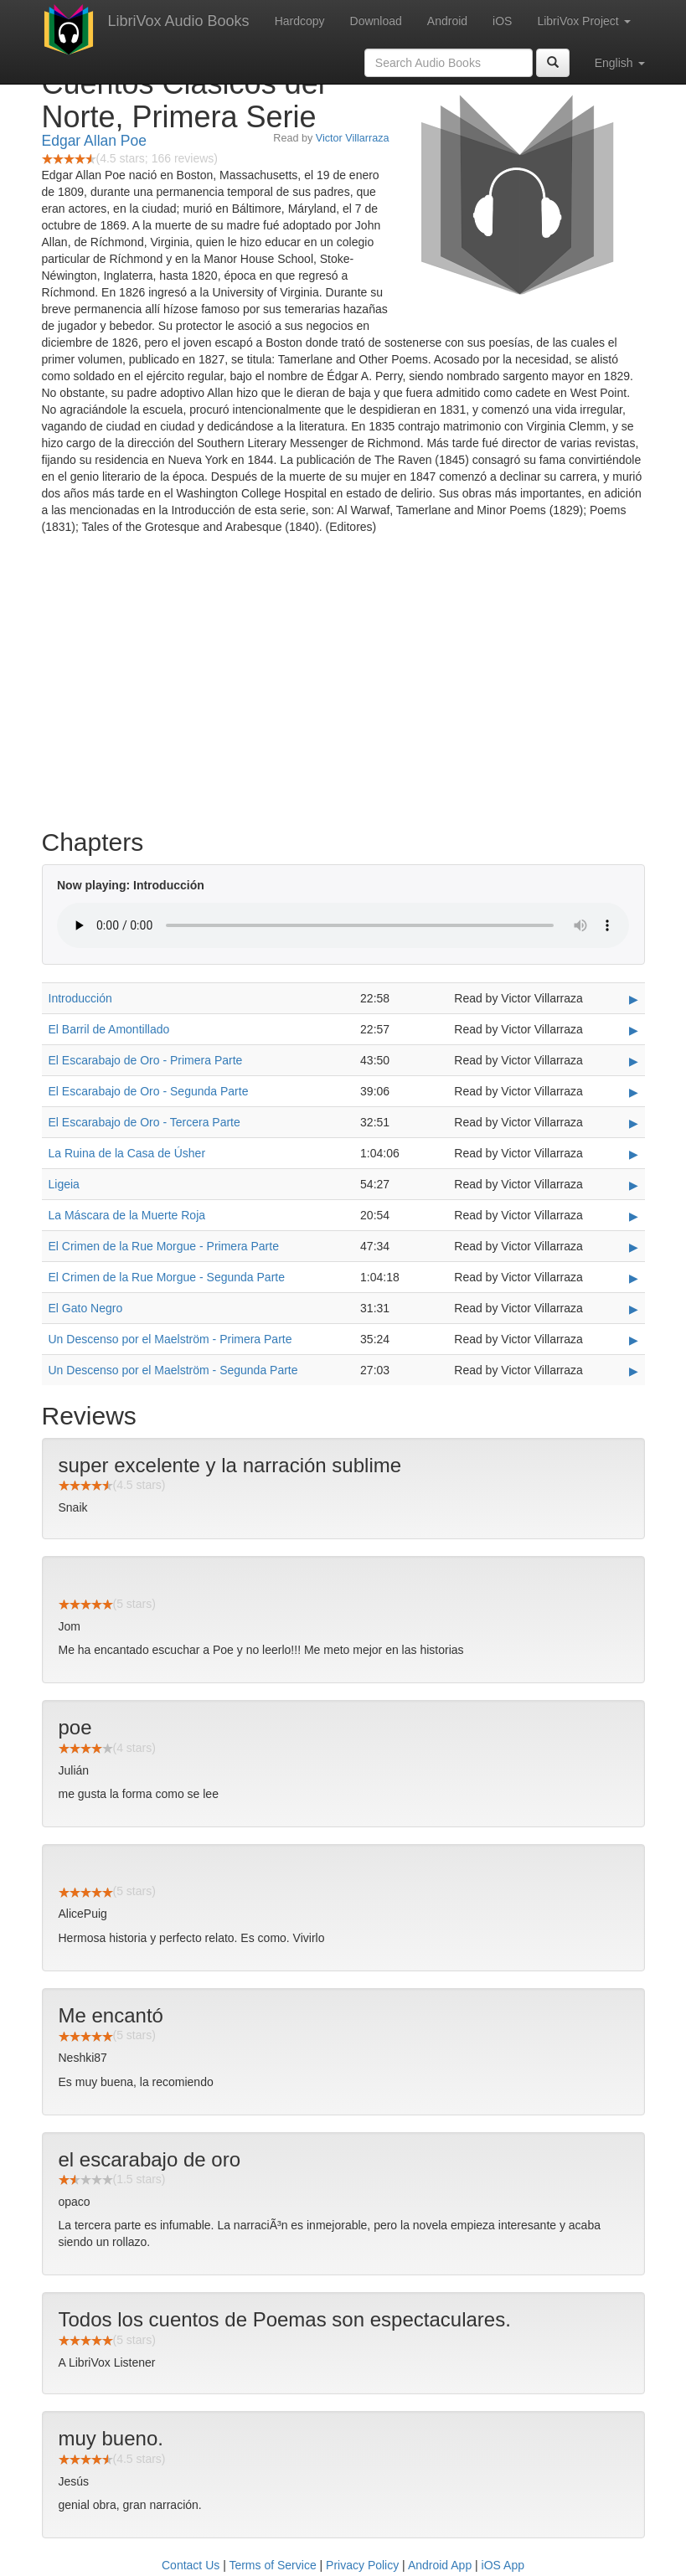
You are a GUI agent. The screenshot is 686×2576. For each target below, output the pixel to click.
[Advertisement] (343, 686)
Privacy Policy (362, 2565)
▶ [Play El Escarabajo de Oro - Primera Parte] (633, 1061)
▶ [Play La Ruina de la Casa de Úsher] (633, 1154)
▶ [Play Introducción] (633, 999)
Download (376, 21)
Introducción (80, 998)
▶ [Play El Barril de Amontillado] (633, 1030)
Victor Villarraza (352, 138)
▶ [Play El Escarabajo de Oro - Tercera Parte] (633, 1123)
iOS (502, 21)
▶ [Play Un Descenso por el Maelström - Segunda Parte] (633, 1371)
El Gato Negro (86, 1308)
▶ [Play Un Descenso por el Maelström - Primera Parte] (633, 1340)
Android (447, 21)
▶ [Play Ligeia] (633, 1185)
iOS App (503, 2565)
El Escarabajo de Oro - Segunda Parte (149, 1091)
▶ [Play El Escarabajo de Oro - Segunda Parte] (633, 1092)
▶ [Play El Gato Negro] (633, 1309)
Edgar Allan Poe (94, 140)
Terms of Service (272, 2565)
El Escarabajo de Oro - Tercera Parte (144, 1122)
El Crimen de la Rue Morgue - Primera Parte (164, 1246)
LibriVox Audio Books (179, 21)
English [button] (620, 63)
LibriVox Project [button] (583, 21)
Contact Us (190, 2565)
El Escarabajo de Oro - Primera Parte (146, 1060)
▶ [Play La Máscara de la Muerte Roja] (633, 1216)
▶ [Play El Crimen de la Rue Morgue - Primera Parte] (633, 1247)
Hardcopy (300, 21)
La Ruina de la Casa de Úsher (127, 1153)
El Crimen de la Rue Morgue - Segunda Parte (167, 1277)
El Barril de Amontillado (109, 1029)
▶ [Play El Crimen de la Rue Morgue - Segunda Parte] (633, 1278)
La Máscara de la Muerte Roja (127, 1215)
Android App (440, 2565)
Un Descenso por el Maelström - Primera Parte (170, 1339)
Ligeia (64, 1184)
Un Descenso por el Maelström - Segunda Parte (173, 1370)
